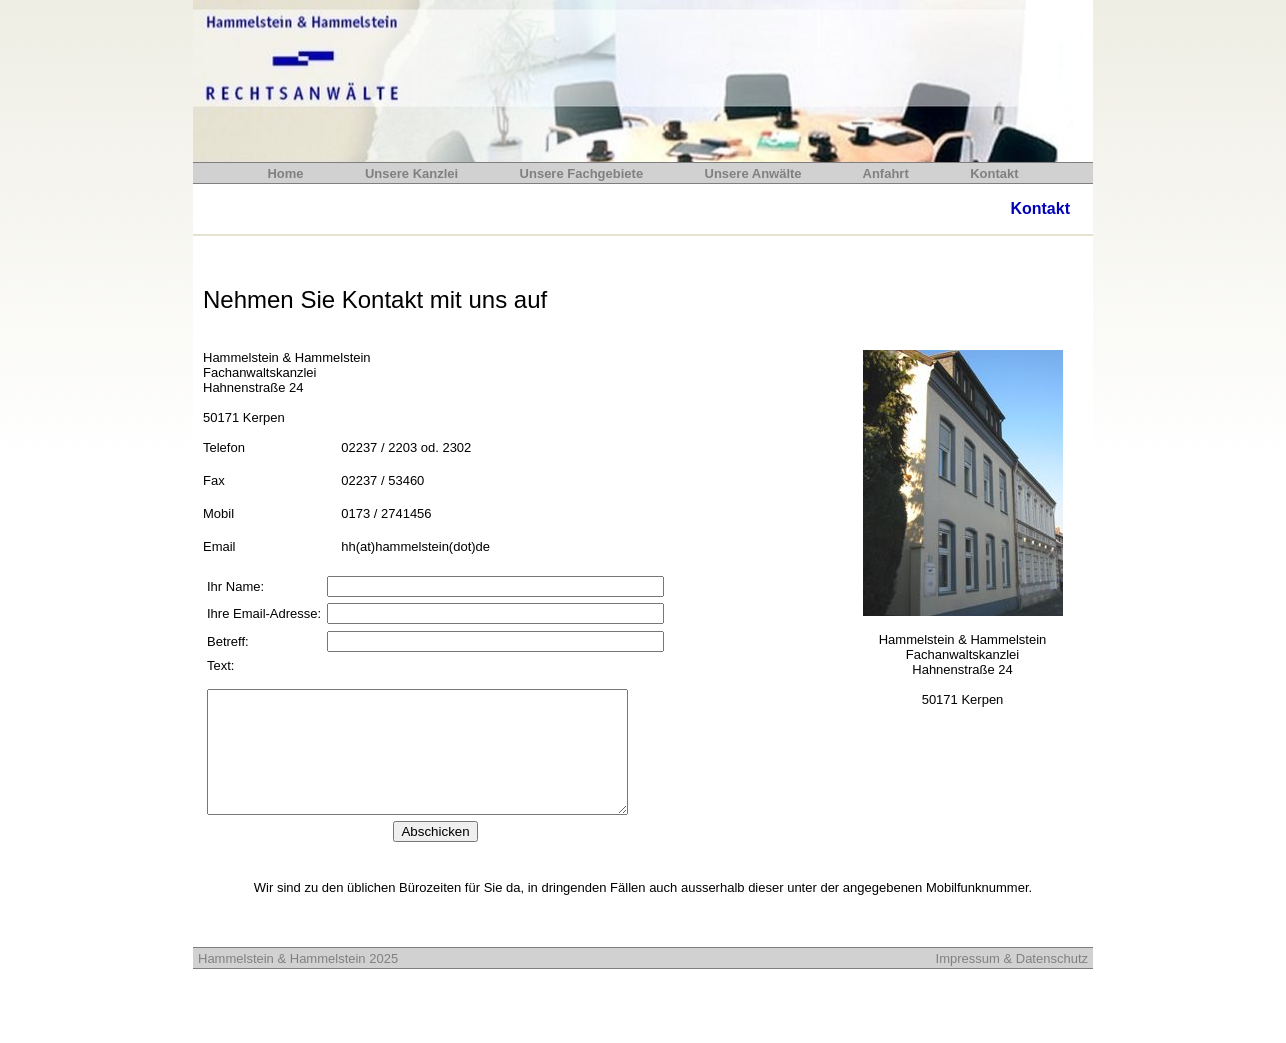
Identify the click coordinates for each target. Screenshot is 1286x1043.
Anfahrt (888, 173)
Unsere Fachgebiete (583, 173)
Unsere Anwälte (757, 173)
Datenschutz (1050, 982)
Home (287, 173)
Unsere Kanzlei (411, 173)
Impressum (968, 982)
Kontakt (991, 173)
